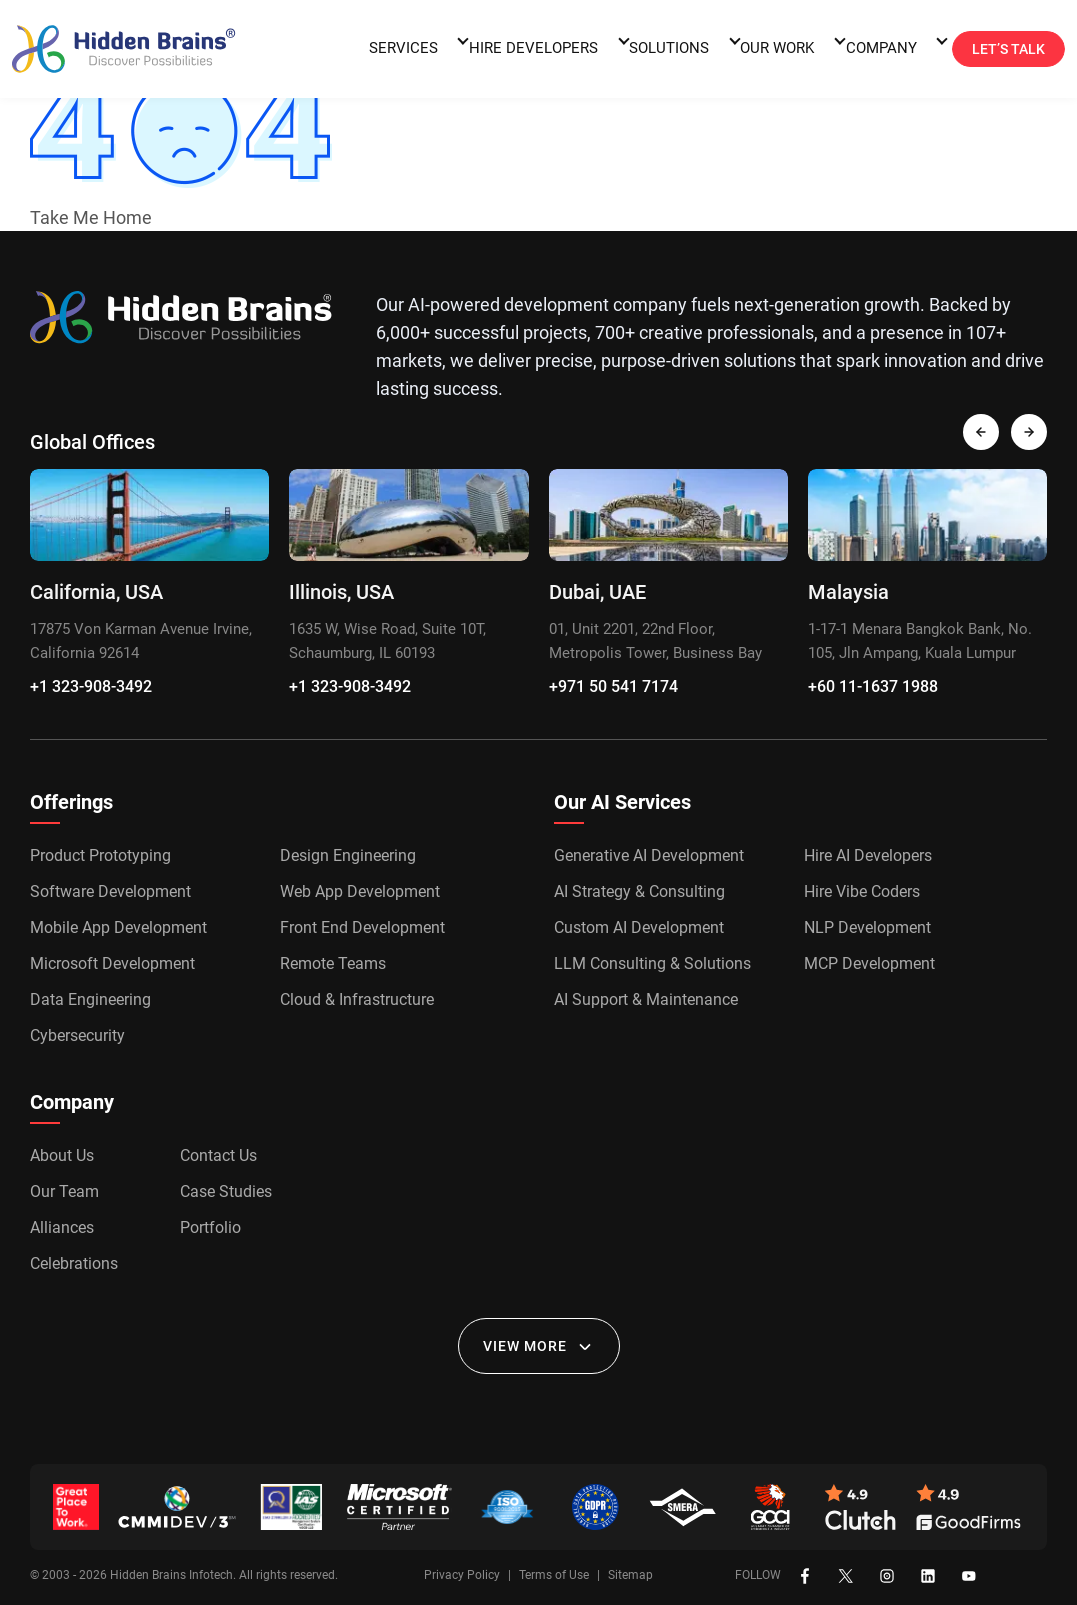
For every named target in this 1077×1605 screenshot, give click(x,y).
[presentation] (981, 432)
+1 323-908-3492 (91, 686)
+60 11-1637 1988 (873, 686)
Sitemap (630, 1575)
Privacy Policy (462, 1575)
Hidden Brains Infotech (171, 1575)
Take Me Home (91, 217)
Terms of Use (554, 1575)
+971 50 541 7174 (613, 686)
